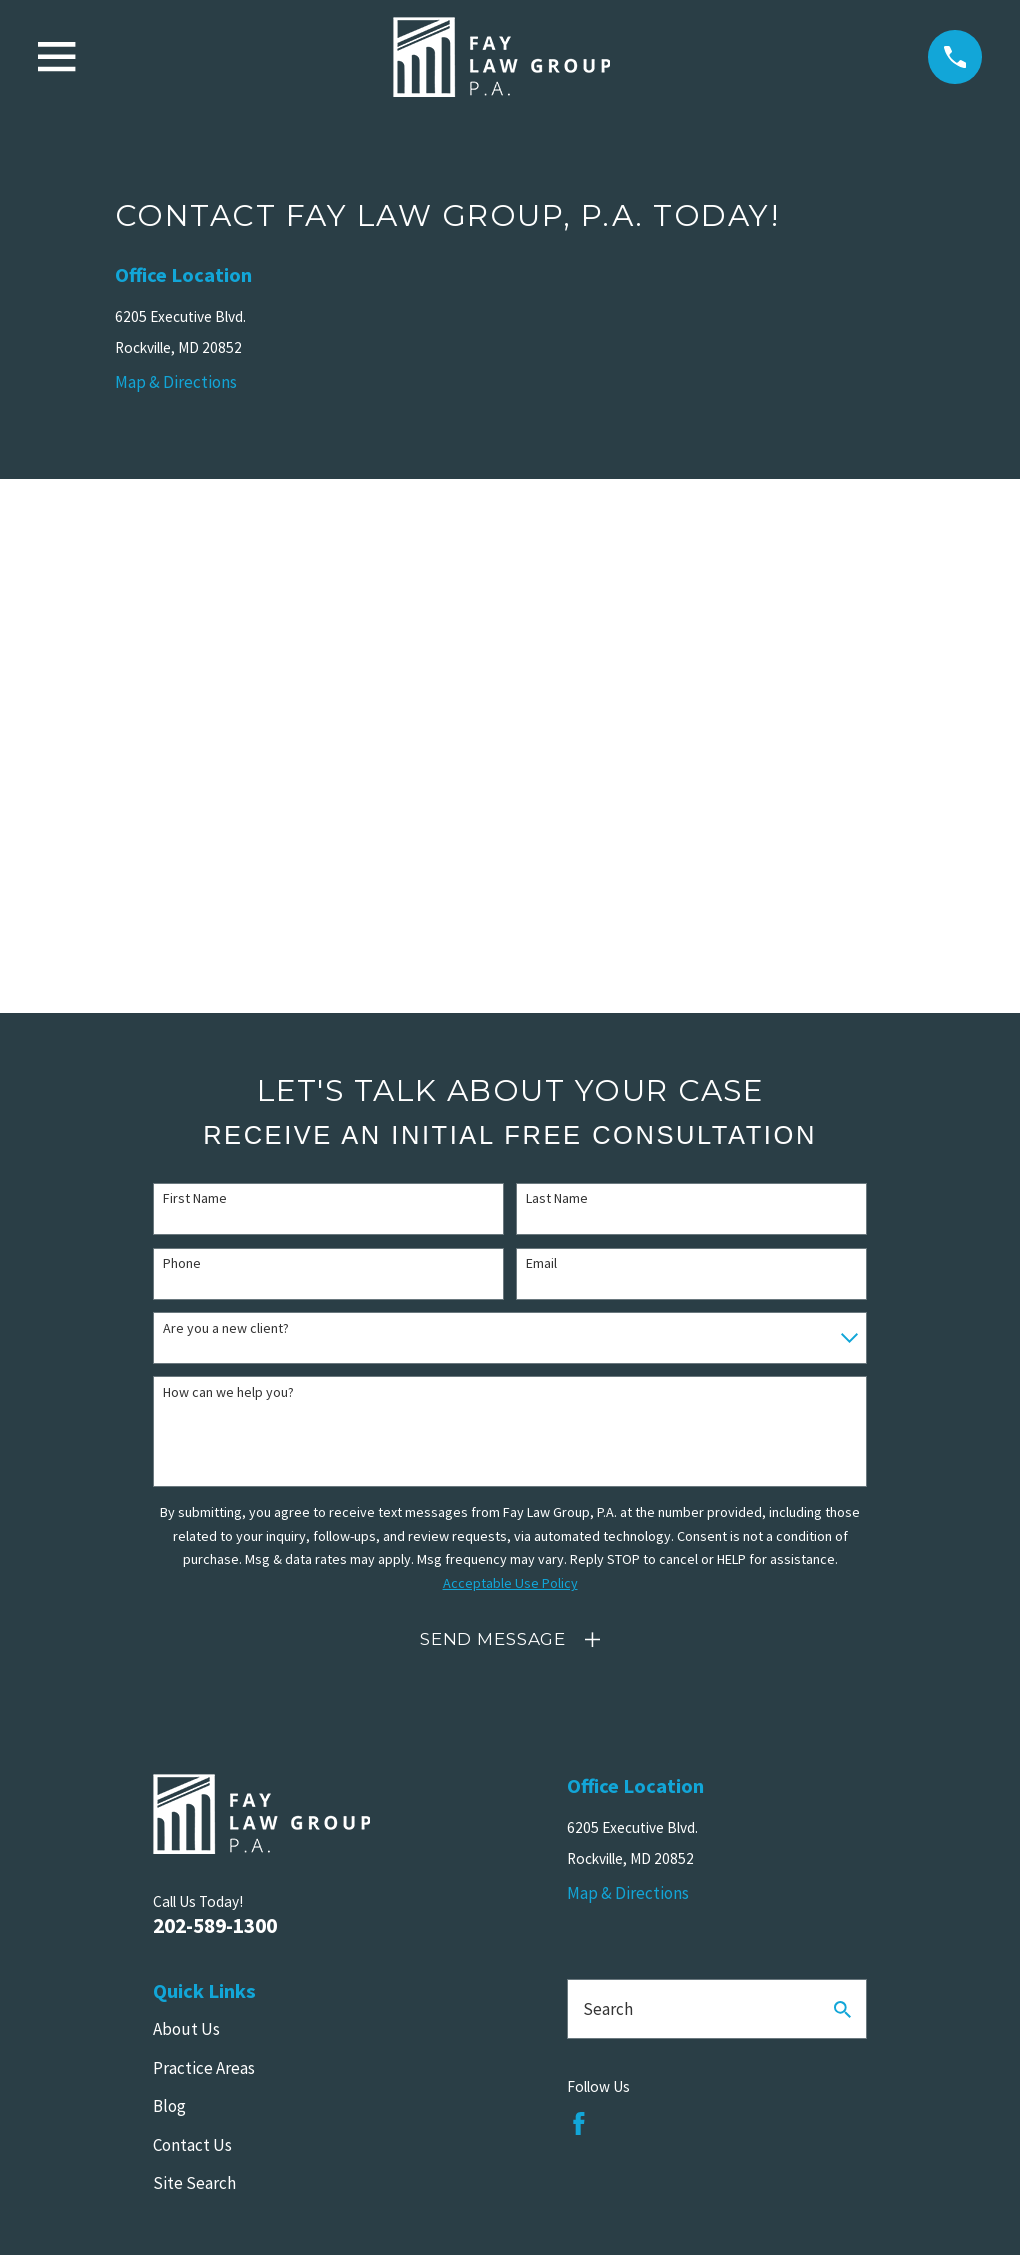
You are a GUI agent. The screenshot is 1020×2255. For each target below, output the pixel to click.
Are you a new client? (226, 1328)
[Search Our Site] (842, 2009)
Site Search (194, 2183)
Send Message (493, 1639)
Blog (169, 2106)
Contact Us (192, 2145)
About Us (186, 2029)
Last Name (557, 1198)
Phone (182, 1263)
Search (608, 2009)
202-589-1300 (215, 1925)
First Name (195, 1198)
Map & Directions (176, 382)
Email (541, 1263)
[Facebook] (579, 2124)
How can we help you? (228, 1392)
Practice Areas (204, 2068)
